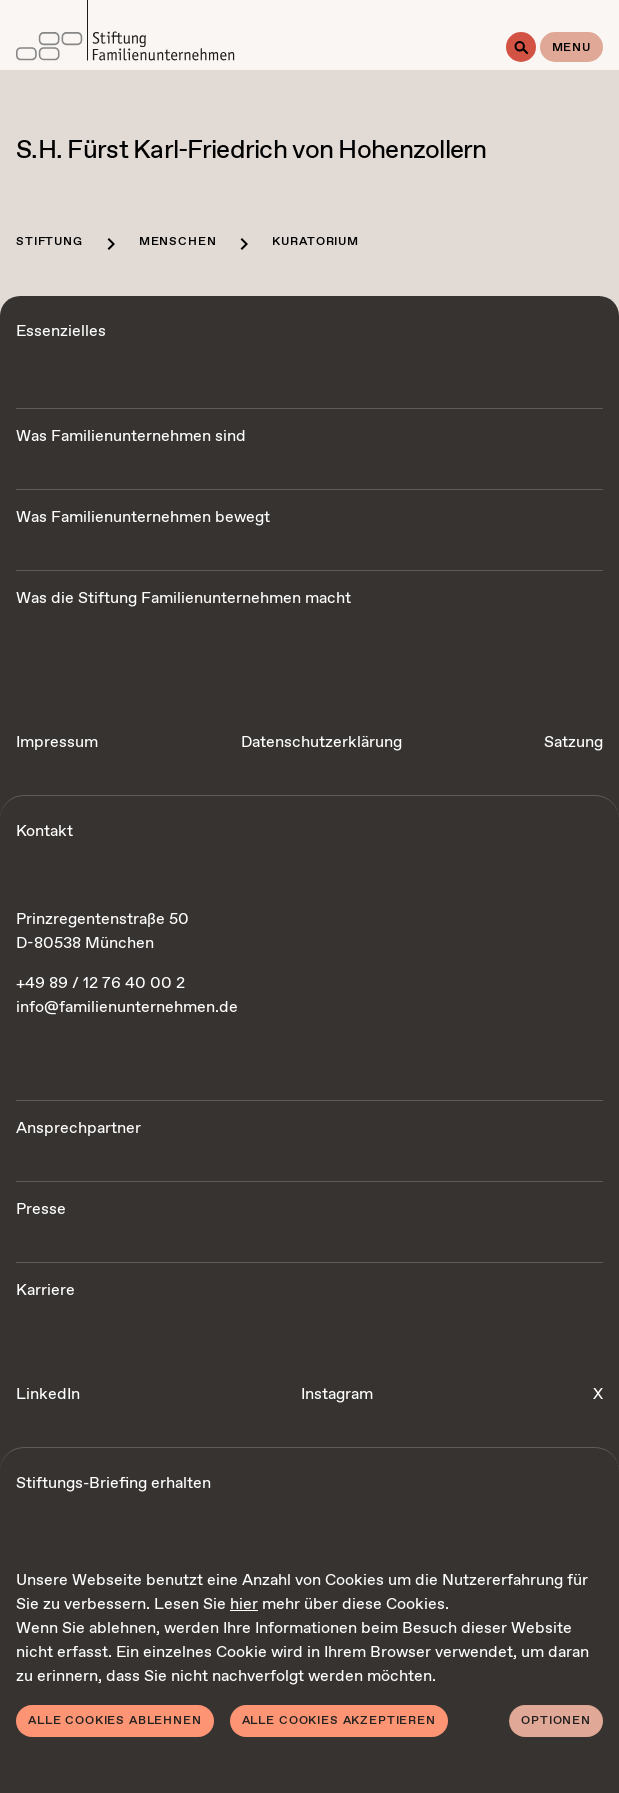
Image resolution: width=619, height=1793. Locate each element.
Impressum (57, 742)
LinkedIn (48, 1394)
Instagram (337, 1394)
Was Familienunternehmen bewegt (143, 517)
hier (244, 1604)
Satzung (573, 742)
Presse (41, 1209)
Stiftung (49, 242)
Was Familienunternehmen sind (131, 436)
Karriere (45, 1290)
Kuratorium (315, 242)
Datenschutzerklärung (321, 742)
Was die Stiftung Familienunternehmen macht (183, 598)
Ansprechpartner (78, 1128)
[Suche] (521, 47)
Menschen (178, 242)
